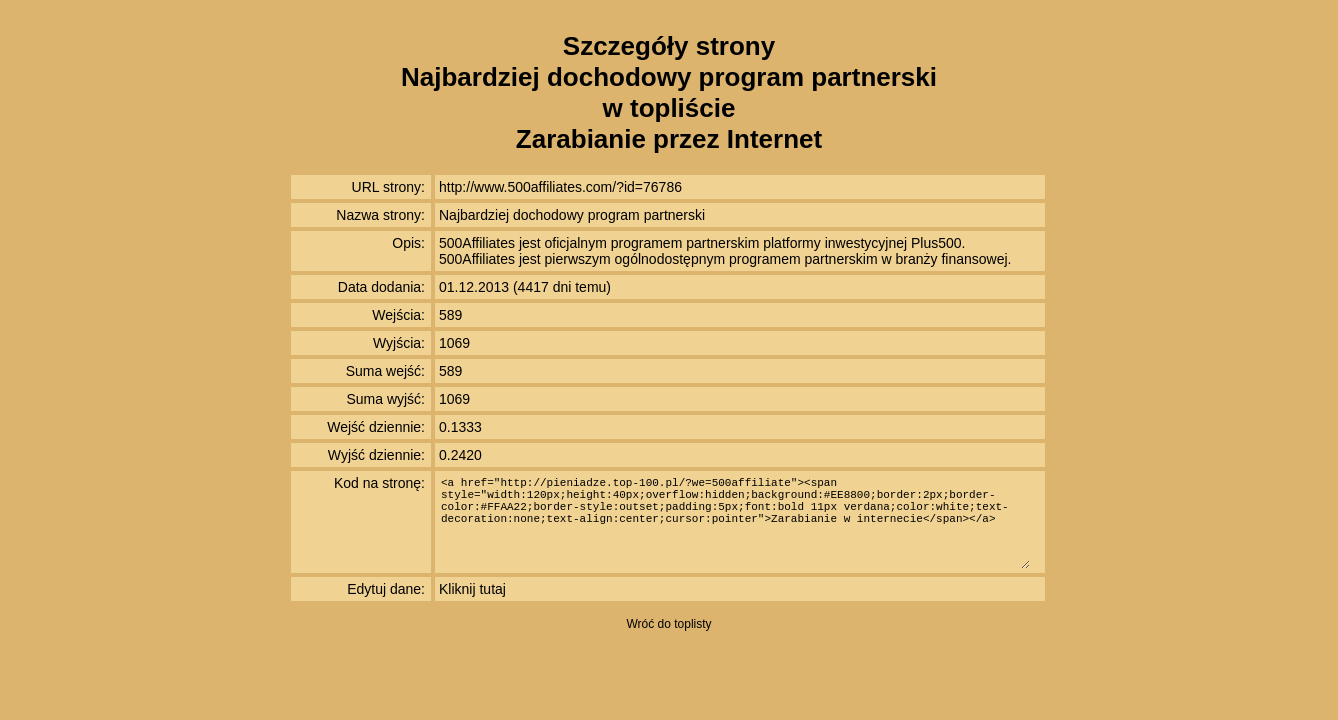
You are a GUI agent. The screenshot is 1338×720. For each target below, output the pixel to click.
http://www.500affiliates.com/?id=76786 (560, 187)
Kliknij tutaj (472, 589)
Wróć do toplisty (668, 624)
